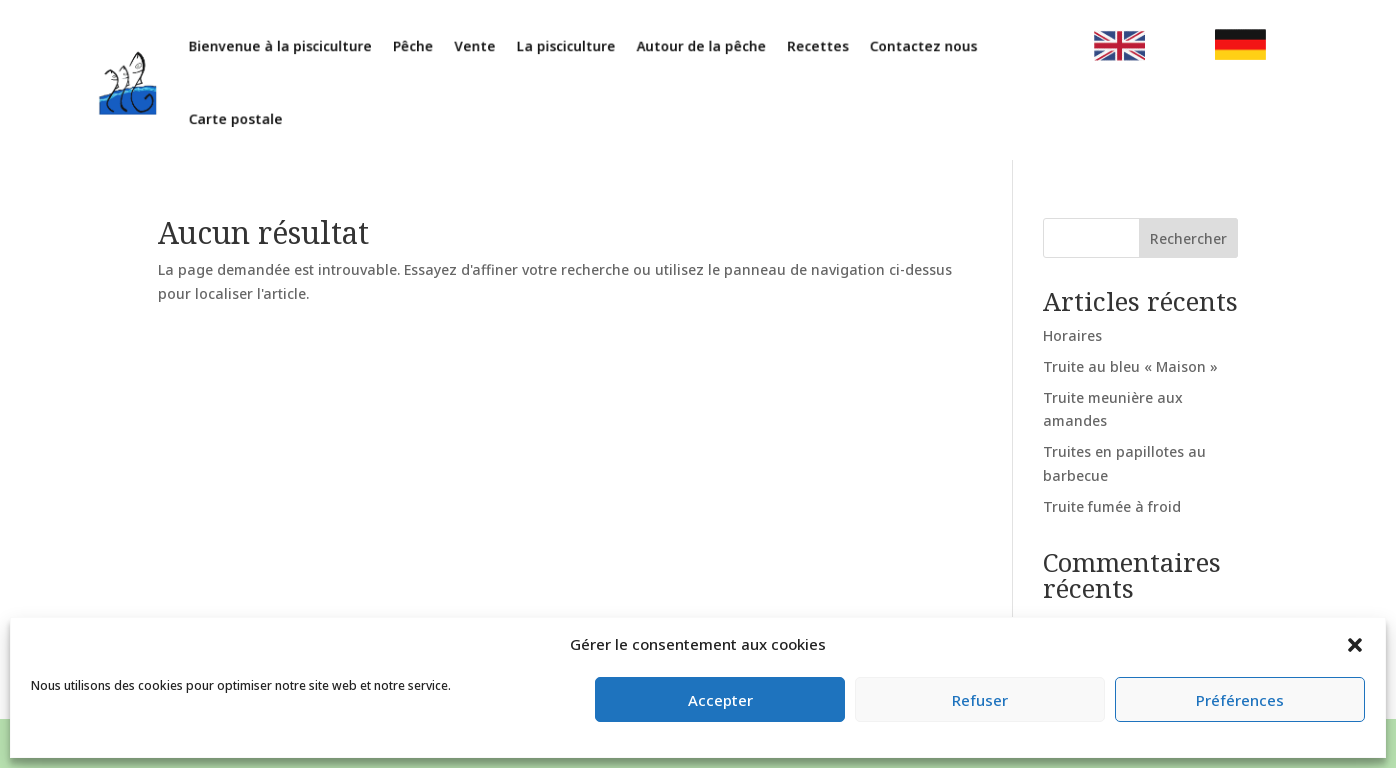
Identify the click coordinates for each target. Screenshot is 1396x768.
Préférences (1240, 700)
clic (1091, 47)
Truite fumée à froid (1112, 506)
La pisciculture (574, 48)
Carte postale (266, 116)
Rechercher (1188, 238)
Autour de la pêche (700, 48)
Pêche (432, 48)
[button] (1355, 645)
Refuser (980, 700)
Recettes (809, 48)
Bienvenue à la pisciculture (307, 48)
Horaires (1072, 335)
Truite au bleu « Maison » (1130, 366)
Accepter (720, 700)
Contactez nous (908, 48)
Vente (489, 48)
